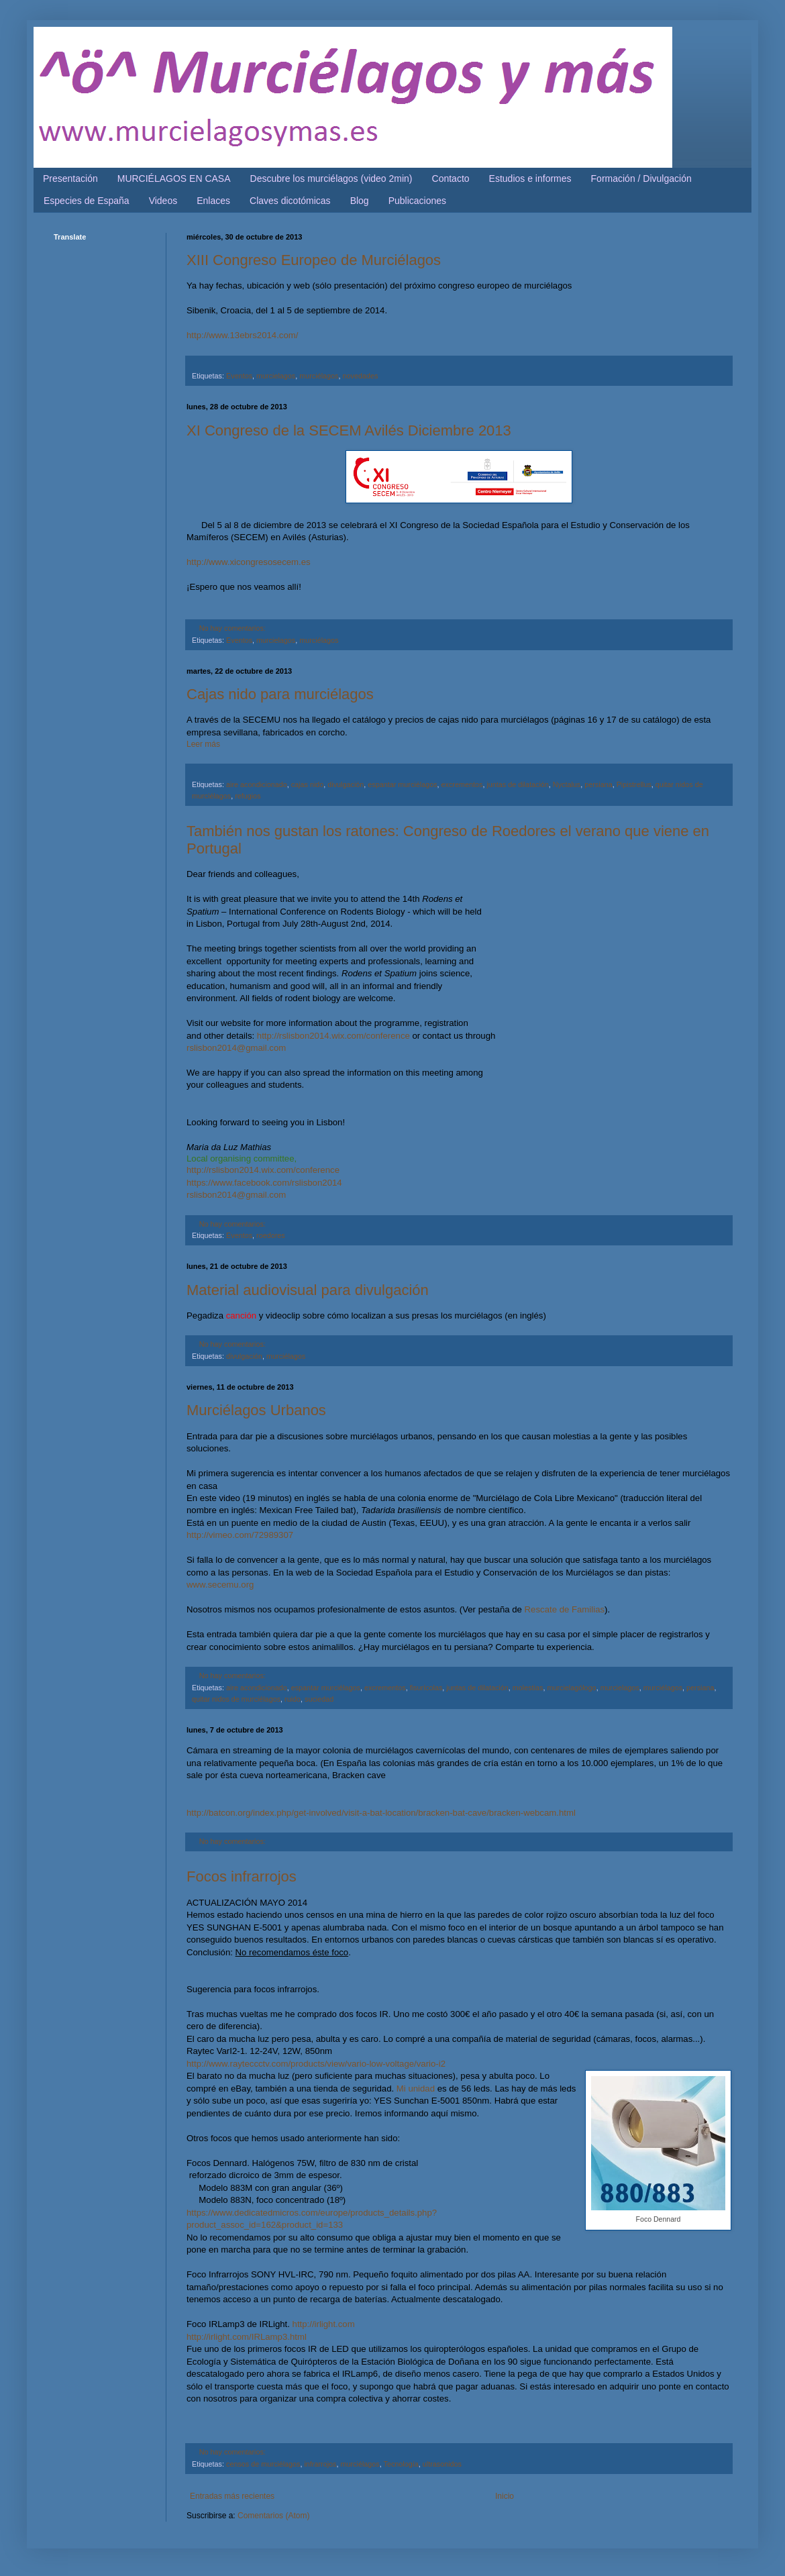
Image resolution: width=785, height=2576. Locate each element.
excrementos (462, 784)
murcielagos (275, 376)
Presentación (70, 178)
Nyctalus (566, 784)
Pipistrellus (634, 784)
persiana (598, 784)
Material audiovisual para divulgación (308, 1290)
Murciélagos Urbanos (256, 1410)
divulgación (345, 784)
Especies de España (86, 200)
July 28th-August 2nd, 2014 (336, 924)
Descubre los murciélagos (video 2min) (331, 178)
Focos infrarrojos (242, 1876)
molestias (528, 1688)
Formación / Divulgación (641, 178)
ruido (292, 1699)
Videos (163, 200)
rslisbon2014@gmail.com (236, 1048)
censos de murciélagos (263, 2464)
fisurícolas (426, 1688)
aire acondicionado (256, 784)
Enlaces (213, 200)
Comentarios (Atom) (273, 2515)
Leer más (203, 744)
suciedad (319, 1699)
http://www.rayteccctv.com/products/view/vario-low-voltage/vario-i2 (316, 2064)
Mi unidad (416, 2088)
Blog (359, 200)
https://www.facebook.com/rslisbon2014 (264, 1183)
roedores (270, 1235)
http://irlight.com (324, 2324)
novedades (360, 376)
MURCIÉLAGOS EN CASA (174, 178)
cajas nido (307, 784)
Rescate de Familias (565, 1609)
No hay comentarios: (232, 628)
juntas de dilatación (517, 784)
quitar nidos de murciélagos (236, 1699)
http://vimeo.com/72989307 (240, 1535)
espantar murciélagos (402, 784)
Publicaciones (417, 200)
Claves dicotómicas (290, 200)
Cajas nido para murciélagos (280, 694)
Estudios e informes (530, 178)
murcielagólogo (571, 1688)
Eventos (239, 376)
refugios (247, 796)
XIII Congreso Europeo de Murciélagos (314, 260)
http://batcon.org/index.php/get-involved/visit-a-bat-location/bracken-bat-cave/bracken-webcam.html (381, 1813)
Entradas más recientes (232, 2496)
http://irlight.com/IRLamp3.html (247, 2337)
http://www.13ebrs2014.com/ (242, 335)
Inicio (504, 2496)
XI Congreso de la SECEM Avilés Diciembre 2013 (349, 430)
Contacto (451, 178)
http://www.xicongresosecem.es (249, 562)
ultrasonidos (442, 2464)
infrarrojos (320, 2464)
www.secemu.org (220, 1585)
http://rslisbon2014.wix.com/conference (333, 1036)
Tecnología (401, 2464)
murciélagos (318, 376)
